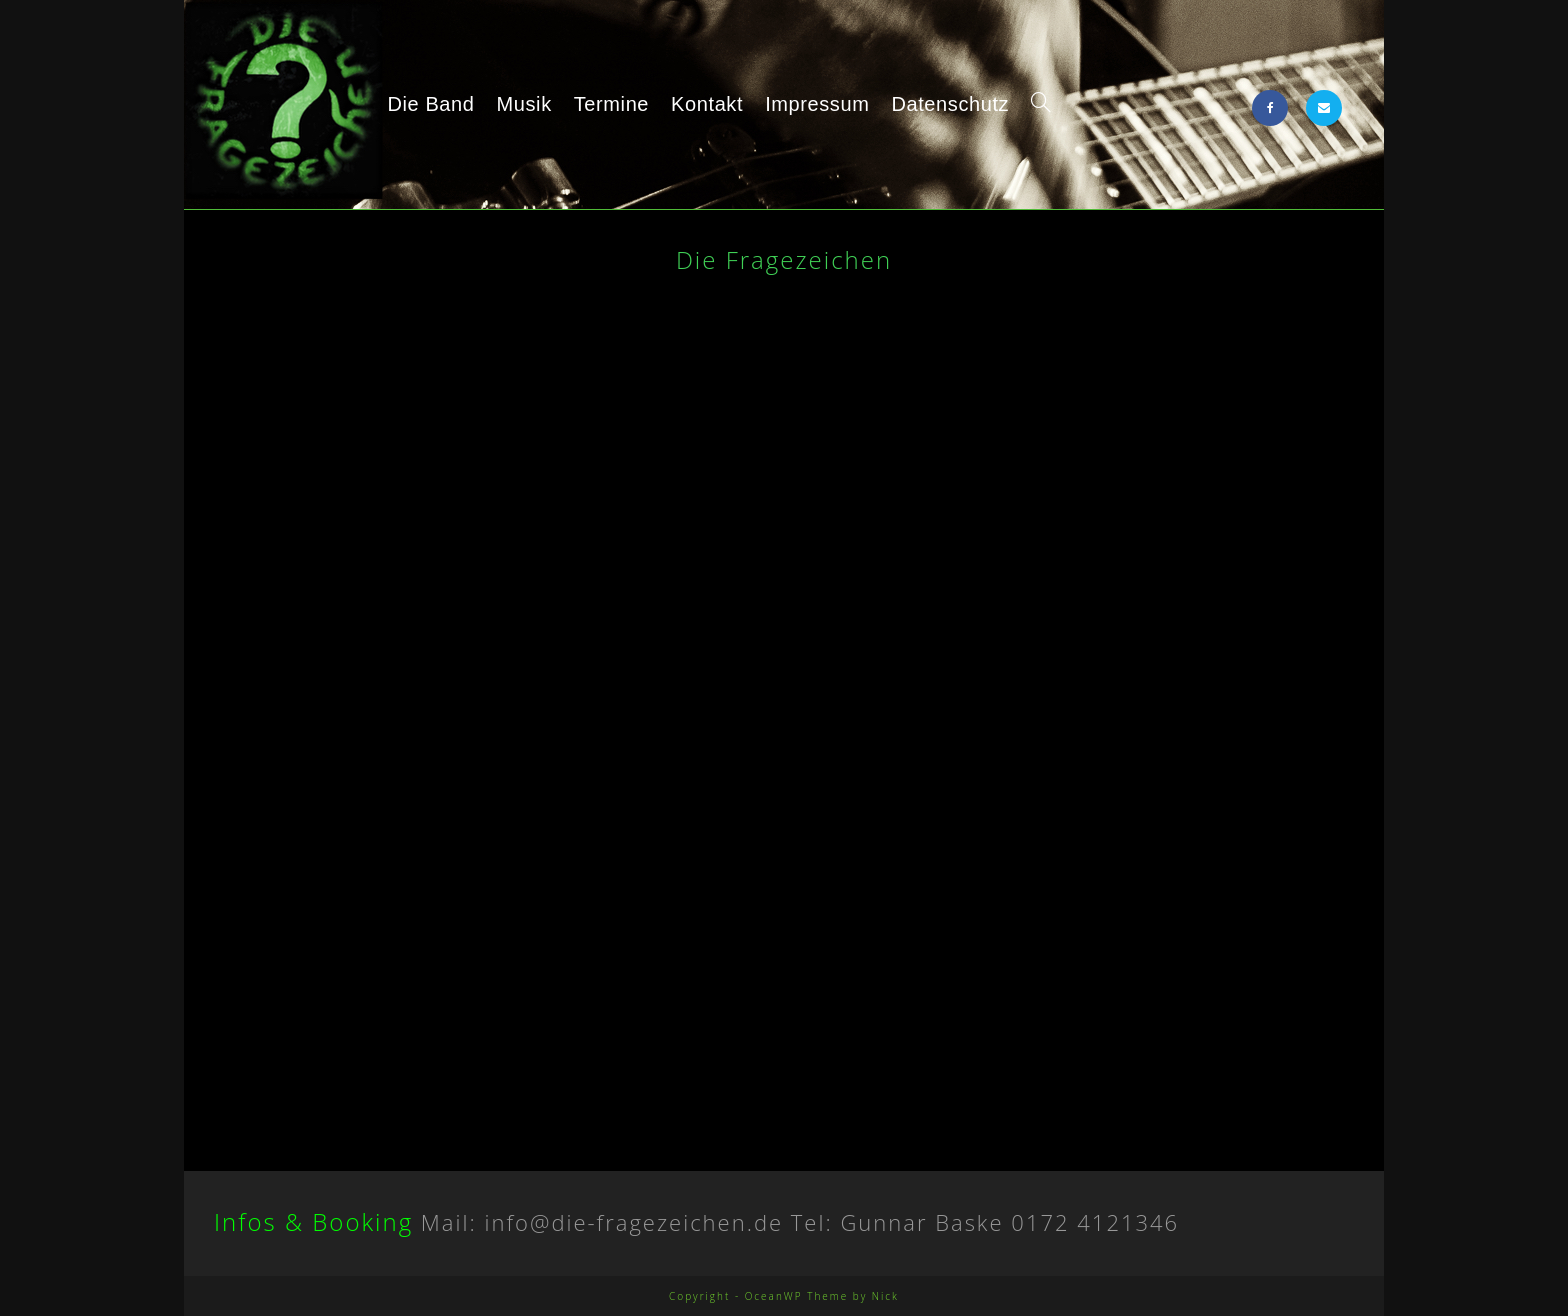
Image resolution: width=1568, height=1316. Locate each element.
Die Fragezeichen (291, 108)
